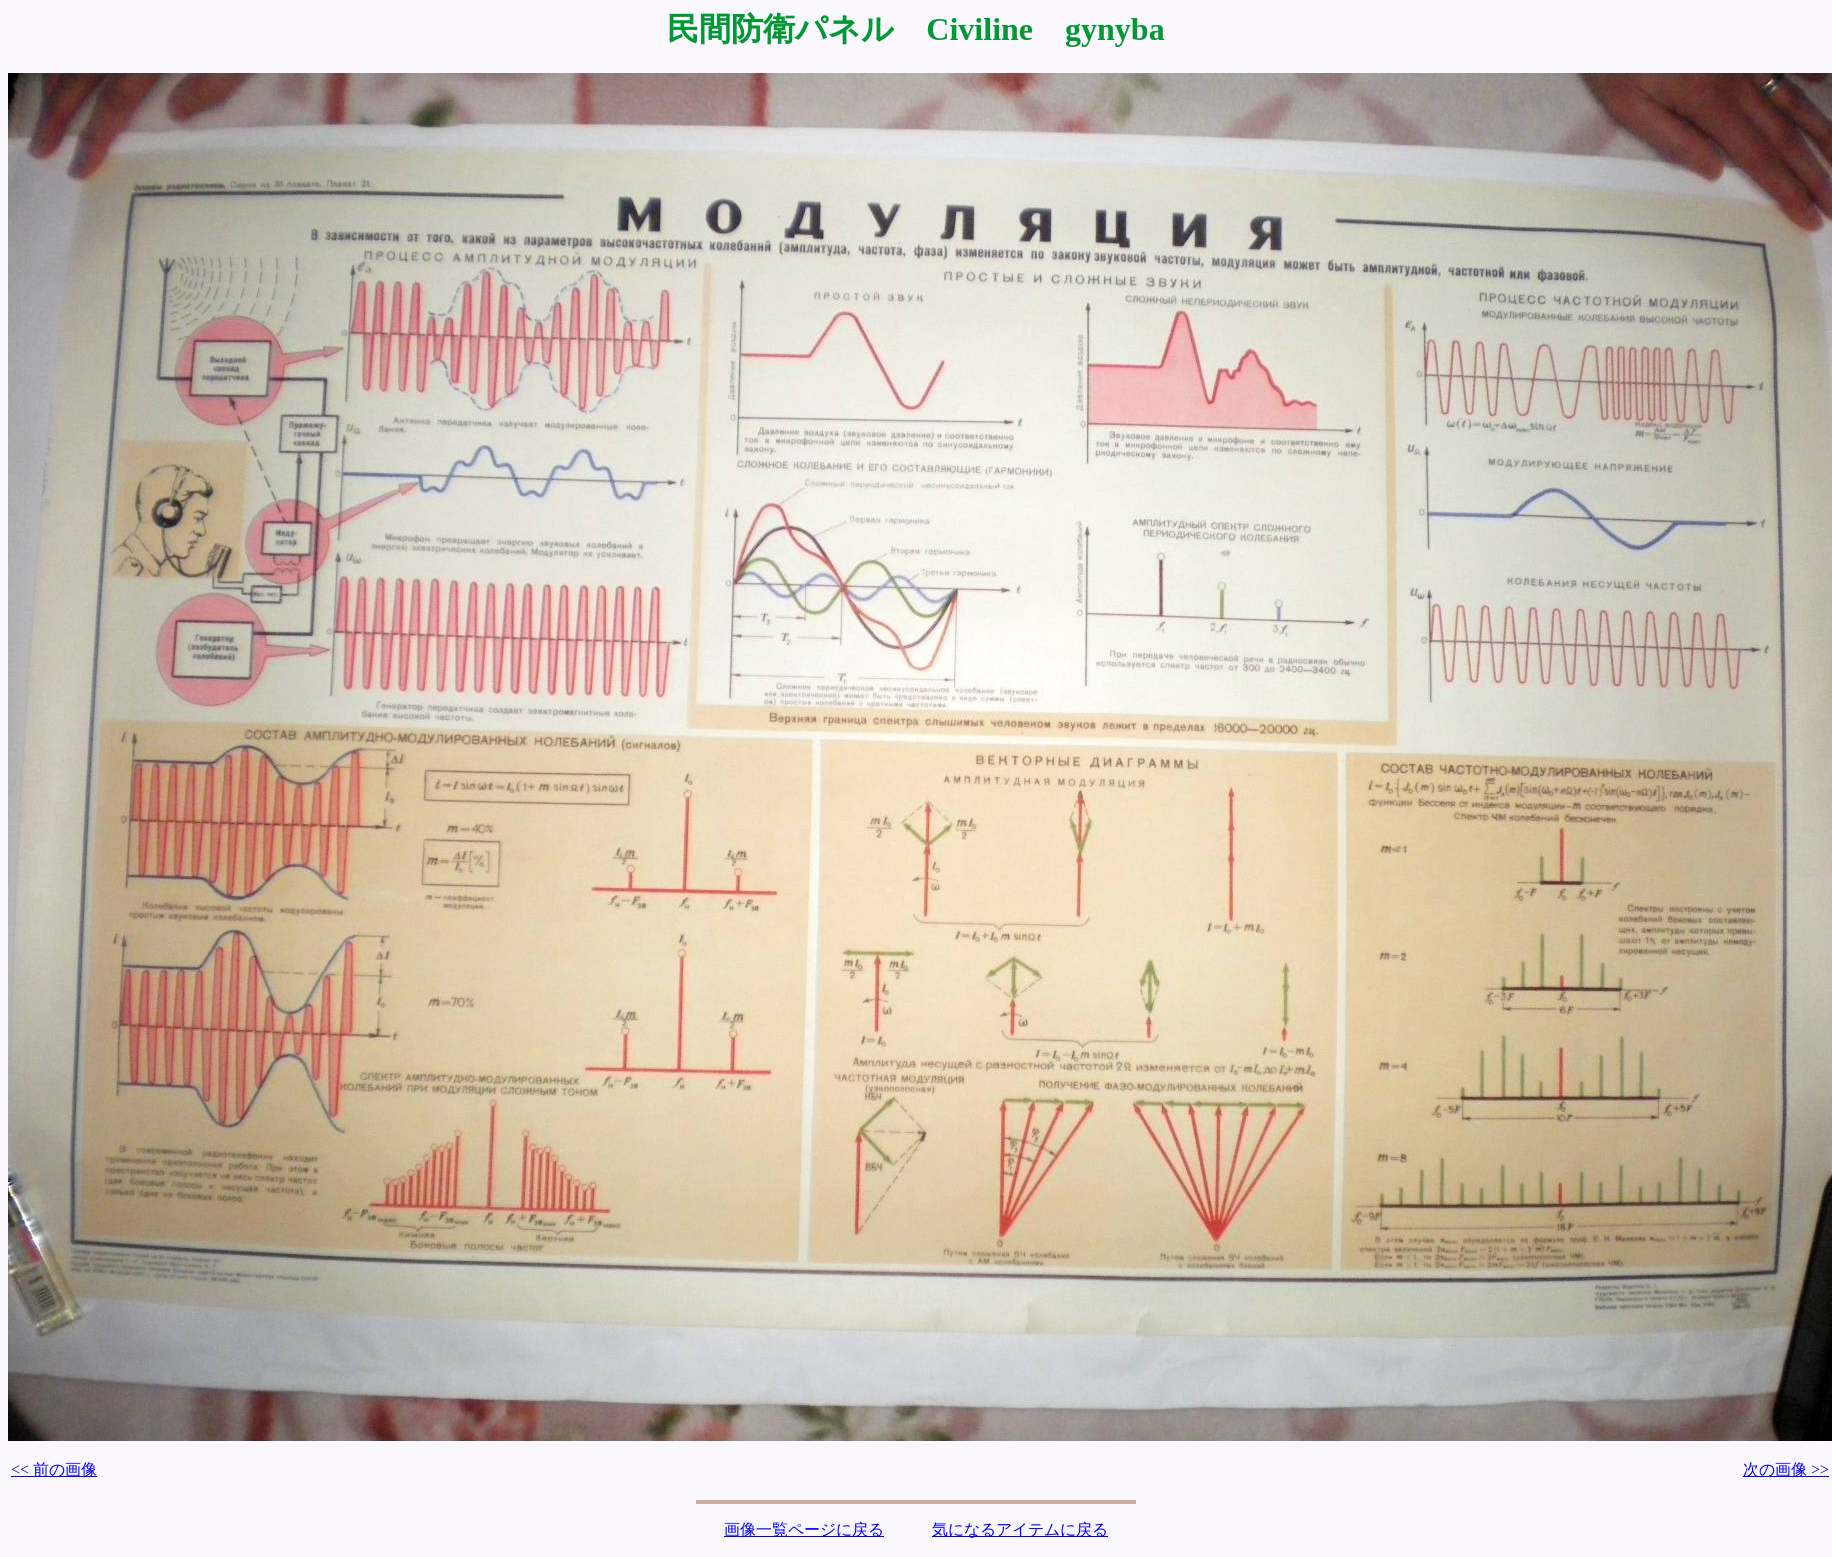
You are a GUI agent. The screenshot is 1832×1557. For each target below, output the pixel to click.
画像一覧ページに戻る (804, 1529)
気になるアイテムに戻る (1020, 1529)
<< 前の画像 (54, 1469)
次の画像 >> (1786, 1469)
